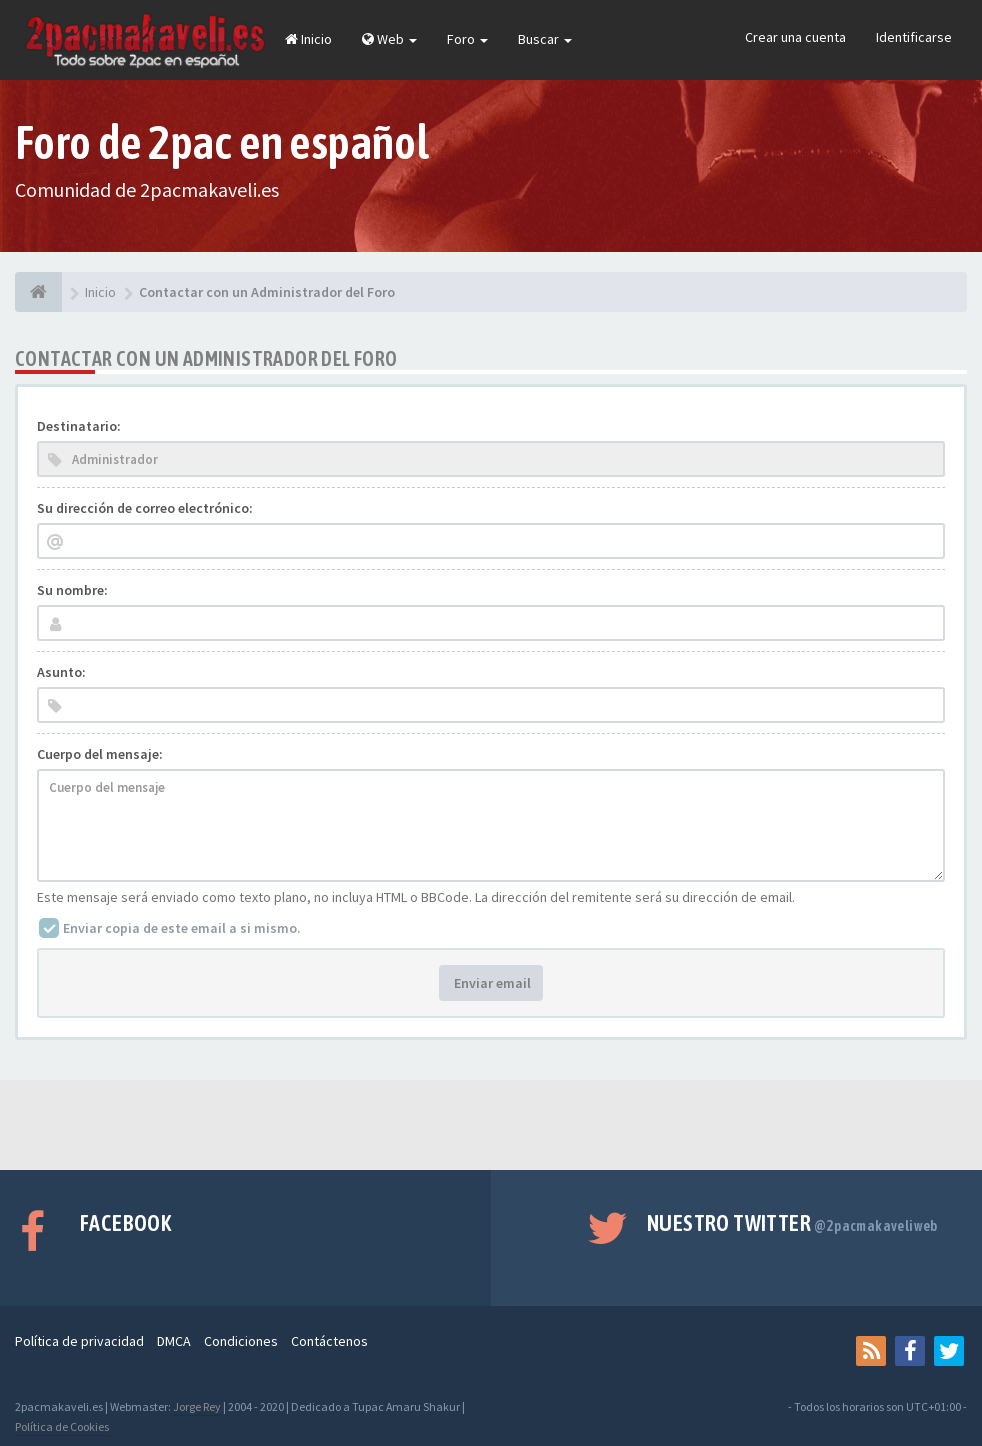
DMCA (174, 1341)
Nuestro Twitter (792, 1223)
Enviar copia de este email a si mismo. (182, 928)
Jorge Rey (197, 1406)
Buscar (545, 39)
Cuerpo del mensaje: (100, 754)
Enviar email (491, 983)
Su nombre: (72, 590)
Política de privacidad (79, 1341)
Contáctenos (329, 1341)
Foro (467, 39)
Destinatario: (79, 426)
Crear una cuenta (795, 37)
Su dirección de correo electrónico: (145, 508)
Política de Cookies (62, 1426)
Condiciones (241, 1341)
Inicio (308, 39)
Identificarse (914, 37)
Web (389, 39)
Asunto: (61, 672)
